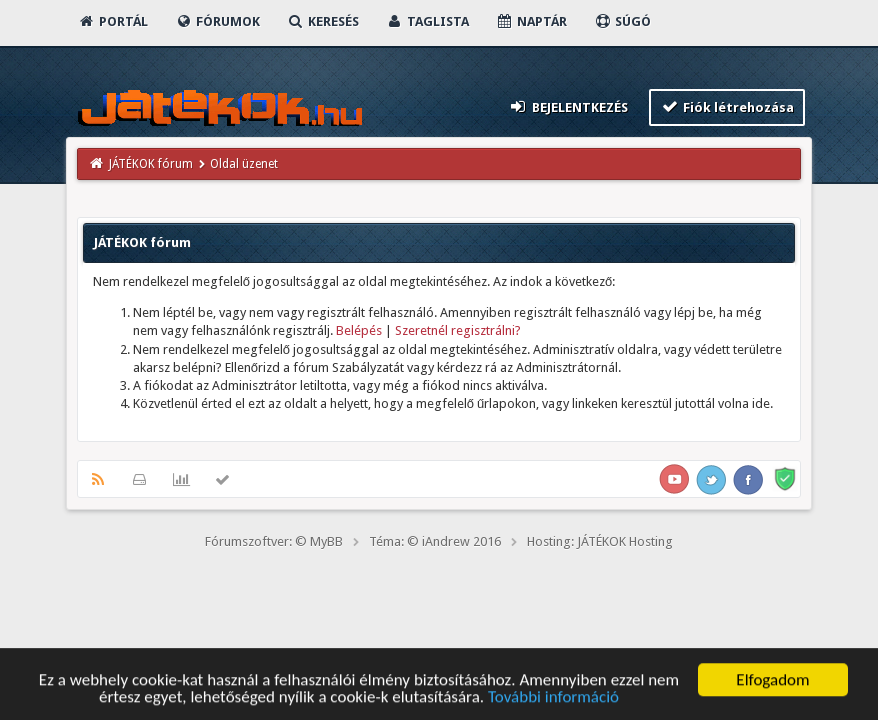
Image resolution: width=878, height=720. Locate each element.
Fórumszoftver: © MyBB (274, 541)
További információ (553, 700)
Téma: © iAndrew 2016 (435, 541)
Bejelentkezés (568, 106)
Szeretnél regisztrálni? (458, 330)
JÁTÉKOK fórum (151, 164)
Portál (113, 21)
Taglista (427, 21)
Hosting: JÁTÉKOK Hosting (600, 541)
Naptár (531, 21)
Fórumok (217, 21)
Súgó (622, 21)
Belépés (359, 330)
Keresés (323, 21)
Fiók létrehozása (727, 106)
